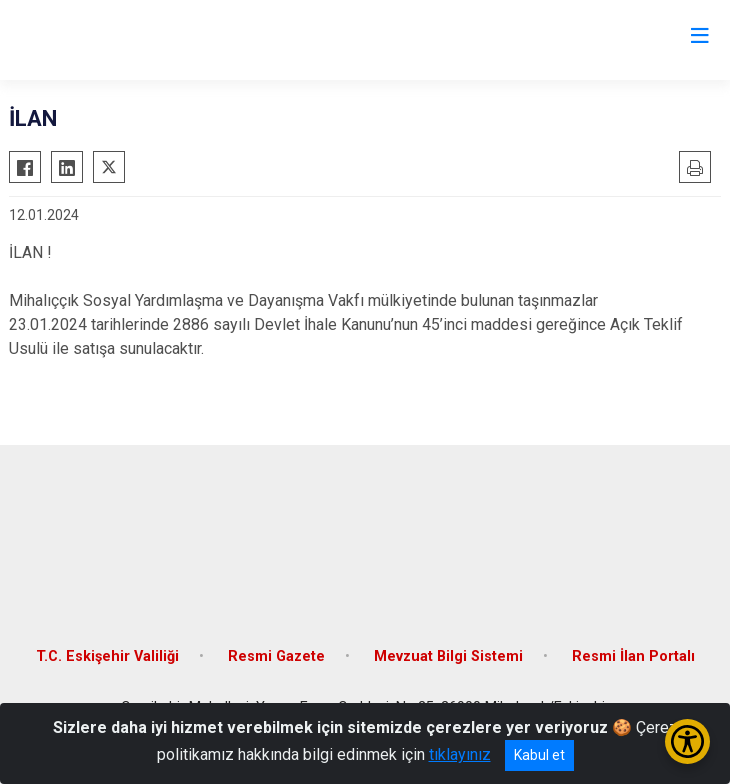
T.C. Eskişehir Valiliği (107, 656)
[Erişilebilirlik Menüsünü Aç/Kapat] (687, 741)
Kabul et (539, 755)
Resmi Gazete (276, 656)
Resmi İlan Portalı (633, 656)
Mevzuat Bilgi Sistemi (448, 656)
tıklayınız (460, 754)
